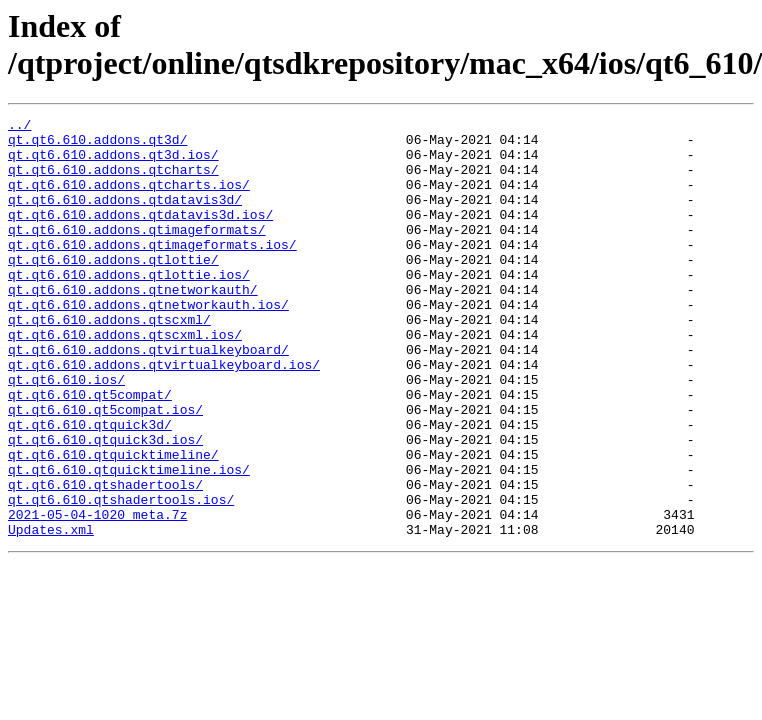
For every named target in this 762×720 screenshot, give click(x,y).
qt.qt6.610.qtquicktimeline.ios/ (129, 541)
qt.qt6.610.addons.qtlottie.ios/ (129, 307)
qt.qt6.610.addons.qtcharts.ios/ (129, 199)
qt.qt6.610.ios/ (66, 433)
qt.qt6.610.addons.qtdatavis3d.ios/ (140, 235)
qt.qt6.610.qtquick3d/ (90, 487)
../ (19, 127)
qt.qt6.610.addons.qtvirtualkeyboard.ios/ (164, 415)
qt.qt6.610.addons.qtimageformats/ (136, 253)
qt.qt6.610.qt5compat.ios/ (105, 469)
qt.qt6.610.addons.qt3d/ (97, 145)
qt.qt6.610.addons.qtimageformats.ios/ (152, 271)
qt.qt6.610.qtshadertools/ (105, 559)
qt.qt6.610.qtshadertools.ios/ (121, 577)
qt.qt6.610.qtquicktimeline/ (113, 523)
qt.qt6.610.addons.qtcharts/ (113, 181)
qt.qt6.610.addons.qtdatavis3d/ (125, 217)
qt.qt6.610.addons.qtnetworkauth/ (133, 325)
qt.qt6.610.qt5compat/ (90, 451)
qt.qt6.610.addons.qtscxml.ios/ (125, 379)
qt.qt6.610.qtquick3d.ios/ (105, 505)
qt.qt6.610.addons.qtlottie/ (113, 289)
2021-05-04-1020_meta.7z (97, 595)
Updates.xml (51, 613)
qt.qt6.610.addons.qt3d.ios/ (113, 163)
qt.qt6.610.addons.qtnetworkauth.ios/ (148, 343)
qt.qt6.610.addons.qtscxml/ (109, 361)
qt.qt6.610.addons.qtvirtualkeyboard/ (148, 397)
